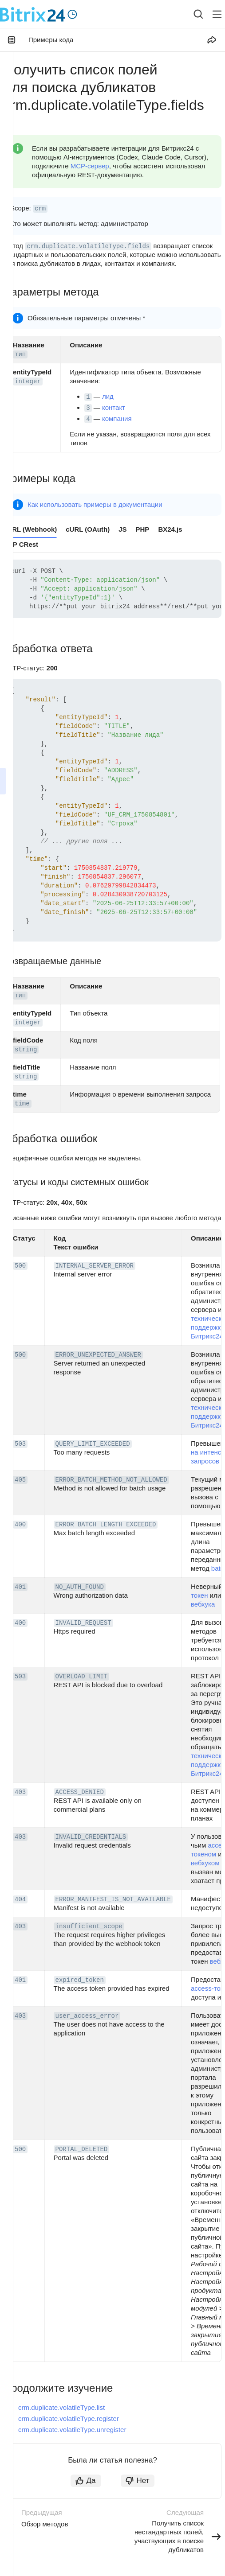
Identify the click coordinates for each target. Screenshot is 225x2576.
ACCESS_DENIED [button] (79, 1792)
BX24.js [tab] (170, 529)
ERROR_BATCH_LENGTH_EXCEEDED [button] (105, 1524)
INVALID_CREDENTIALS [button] (90, 1837)
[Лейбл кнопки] (217, 14)
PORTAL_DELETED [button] (81, 2149)
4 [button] (88, 419)
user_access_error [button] (87, 2016)
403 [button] (20, 1792)
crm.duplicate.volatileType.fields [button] (88, 246)
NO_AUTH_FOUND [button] (79, 1587)
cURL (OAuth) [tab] (88, 529)
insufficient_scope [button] (88, 1926)
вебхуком (205, 1863)
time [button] (22, 1103)
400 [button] (20, 1524)
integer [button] (28, 381)
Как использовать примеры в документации (95, 504)
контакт (113, 407)
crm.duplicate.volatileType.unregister (72, 2429)
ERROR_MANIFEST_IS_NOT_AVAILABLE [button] (113, 1899)
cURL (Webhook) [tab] (30, 529)
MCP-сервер (90, 166)
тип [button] (20, 354)
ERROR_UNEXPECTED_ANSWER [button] (98, 1354)
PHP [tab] (143, 529)
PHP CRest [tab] (21, 544)
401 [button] (20, 1587)
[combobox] (191, 14)
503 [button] (20, 1444)
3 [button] (88, 408)
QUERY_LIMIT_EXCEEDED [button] (92, 1444)
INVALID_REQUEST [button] (83, 1623)
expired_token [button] (79, 1980)
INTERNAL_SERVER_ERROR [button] (94, 1265)
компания (117, 418)
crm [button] (40, 208)
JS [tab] (122, 529)
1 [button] (88, 397)
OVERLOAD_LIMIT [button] (81, 1676)
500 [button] (20, 1265)
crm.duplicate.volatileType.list (61, 2407)
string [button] (26, 1049)
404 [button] (20, 1899)
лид (108, 396)
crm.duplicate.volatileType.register (68, 2418)
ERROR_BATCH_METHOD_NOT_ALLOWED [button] (111, 1479)
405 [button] (20, 1479)
